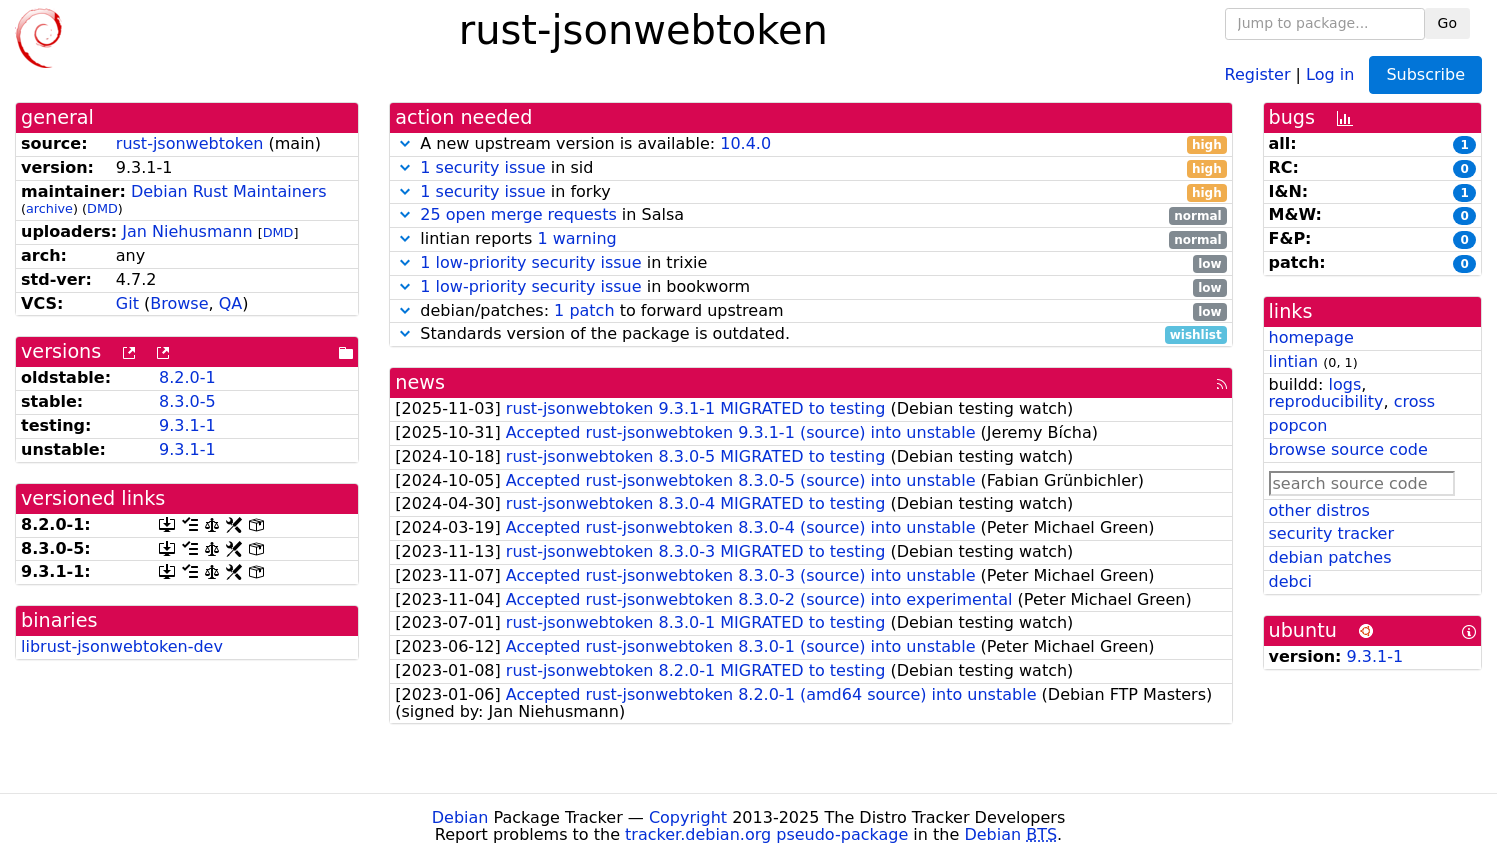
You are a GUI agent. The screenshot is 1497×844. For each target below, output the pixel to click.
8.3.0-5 (187, 401)
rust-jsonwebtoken (190, 143)
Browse (179, 303)
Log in (1330, 73)
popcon (1298, 425)
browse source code (1348, 449)
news (420, 382)
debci (1290, 581)
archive (49, 208)
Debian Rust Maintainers (229, 191)
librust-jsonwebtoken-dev (122, 646)
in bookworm (810, 287)
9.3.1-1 (187, 425)
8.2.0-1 (187, 377)
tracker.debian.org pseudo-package (766, 834)
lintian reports (810, 239)
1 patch (584, 310)
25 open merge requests (518, 214)
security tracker (1332, 533)
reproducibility (1326, 401)
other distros (1319, 510)
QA (231, 303)
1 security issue (482, 167)
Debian (460, 817)
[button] (405, 143)
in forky (810, 192)
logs (1344, 384)
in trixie (810, 263)
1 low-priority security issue (530, 262)
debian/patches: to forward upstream (810, 311)
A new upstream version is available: (810, 144)
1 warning (576, 238)
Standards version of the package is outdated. (810, 334)
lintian (1294, 361)
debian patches (1330, 557)
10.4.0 (745, 143)
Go (1447, 23)
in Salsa (810, 215)
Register (1258, 73)
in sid (810, 168)
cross (1414, 401)
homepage (1311, 337)
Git (127, 303)
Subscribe (1425, 74)
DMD (102, 208)
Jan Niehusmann (187, 231)
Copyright (688, 817)
